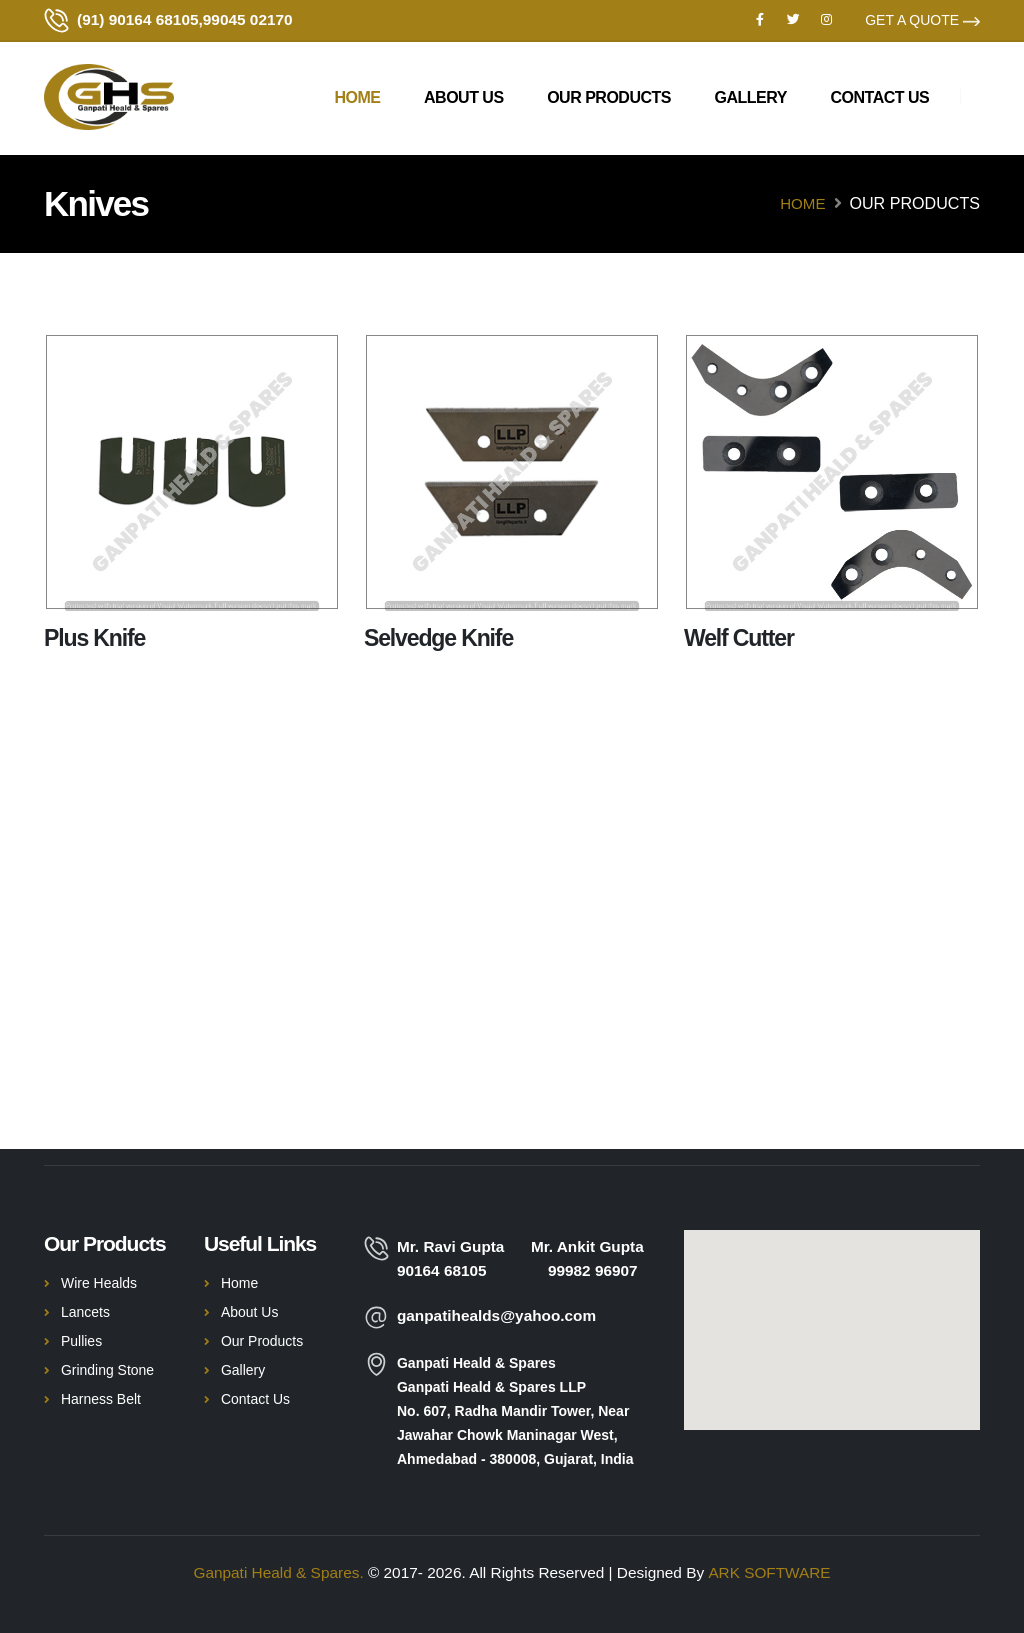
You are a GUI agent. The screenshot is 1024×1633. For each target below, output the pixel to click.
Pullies (81, 1341)
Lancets (85, 1312)
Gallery (751, 99)
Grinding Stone (107, 1370)
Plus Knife (94, 638)
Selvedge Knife (438, 638)
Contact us (880, 99)
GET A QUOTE (922, 21)
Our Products (609, 99)
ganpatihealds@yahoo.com (497, 1315)
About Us (464, 99)
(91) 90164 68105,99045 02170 (185, 20)
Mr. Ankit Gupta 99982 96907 (587, 1258)
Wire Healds (99, 1283)
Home (357, 99)
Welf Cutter (739, 638)
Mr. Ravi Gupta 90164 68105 (459, 1258)
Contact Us (255, 1399)
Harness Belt (101, 1399)
